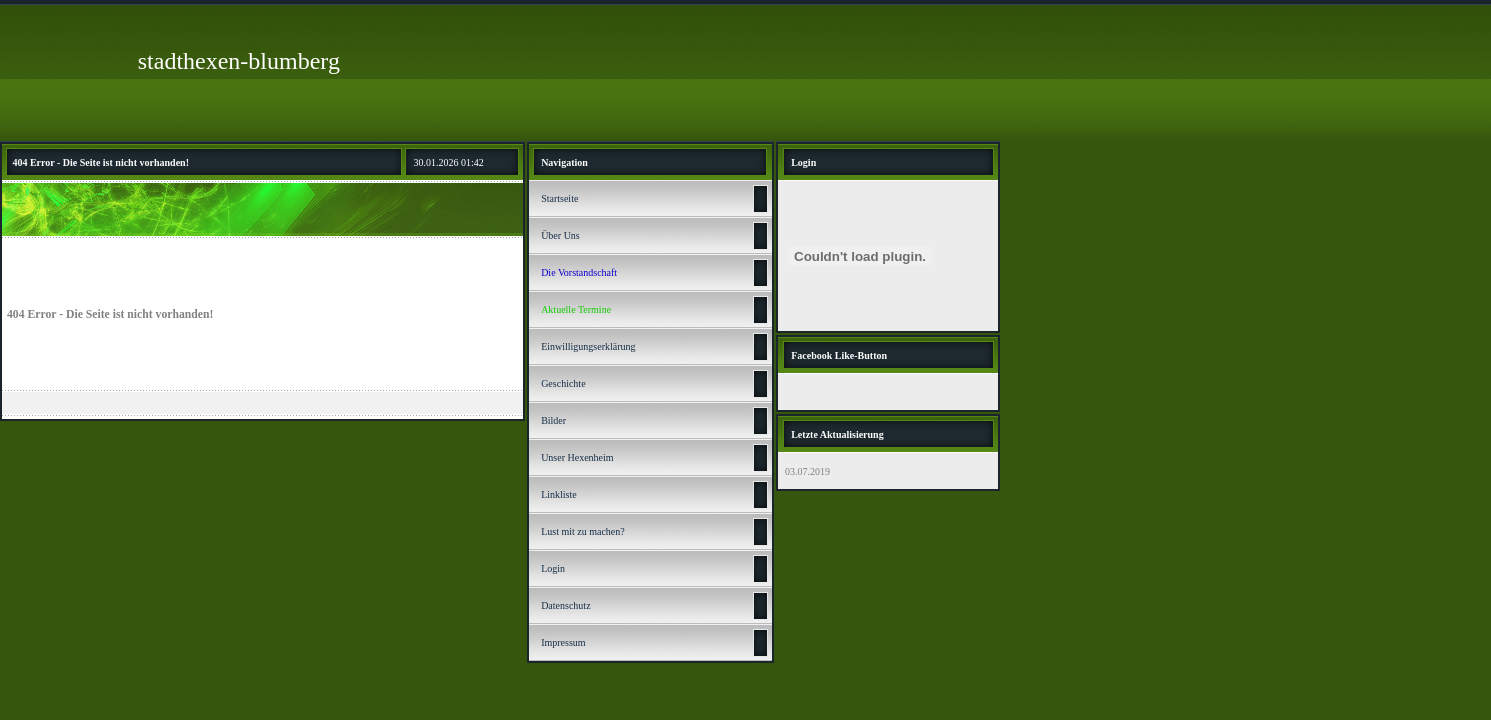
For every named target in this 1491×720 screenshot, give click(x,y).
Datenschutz (565, 605)
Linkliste (559, 494)
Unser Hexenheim (577, 457)
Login (553, 568)
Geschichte (563, 383)
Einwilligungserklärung (588, 346)
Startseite (559, 198)
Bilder (553, 420)
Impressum (563, 642)
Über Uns (560, 235)
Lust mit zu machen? (583, 531)
